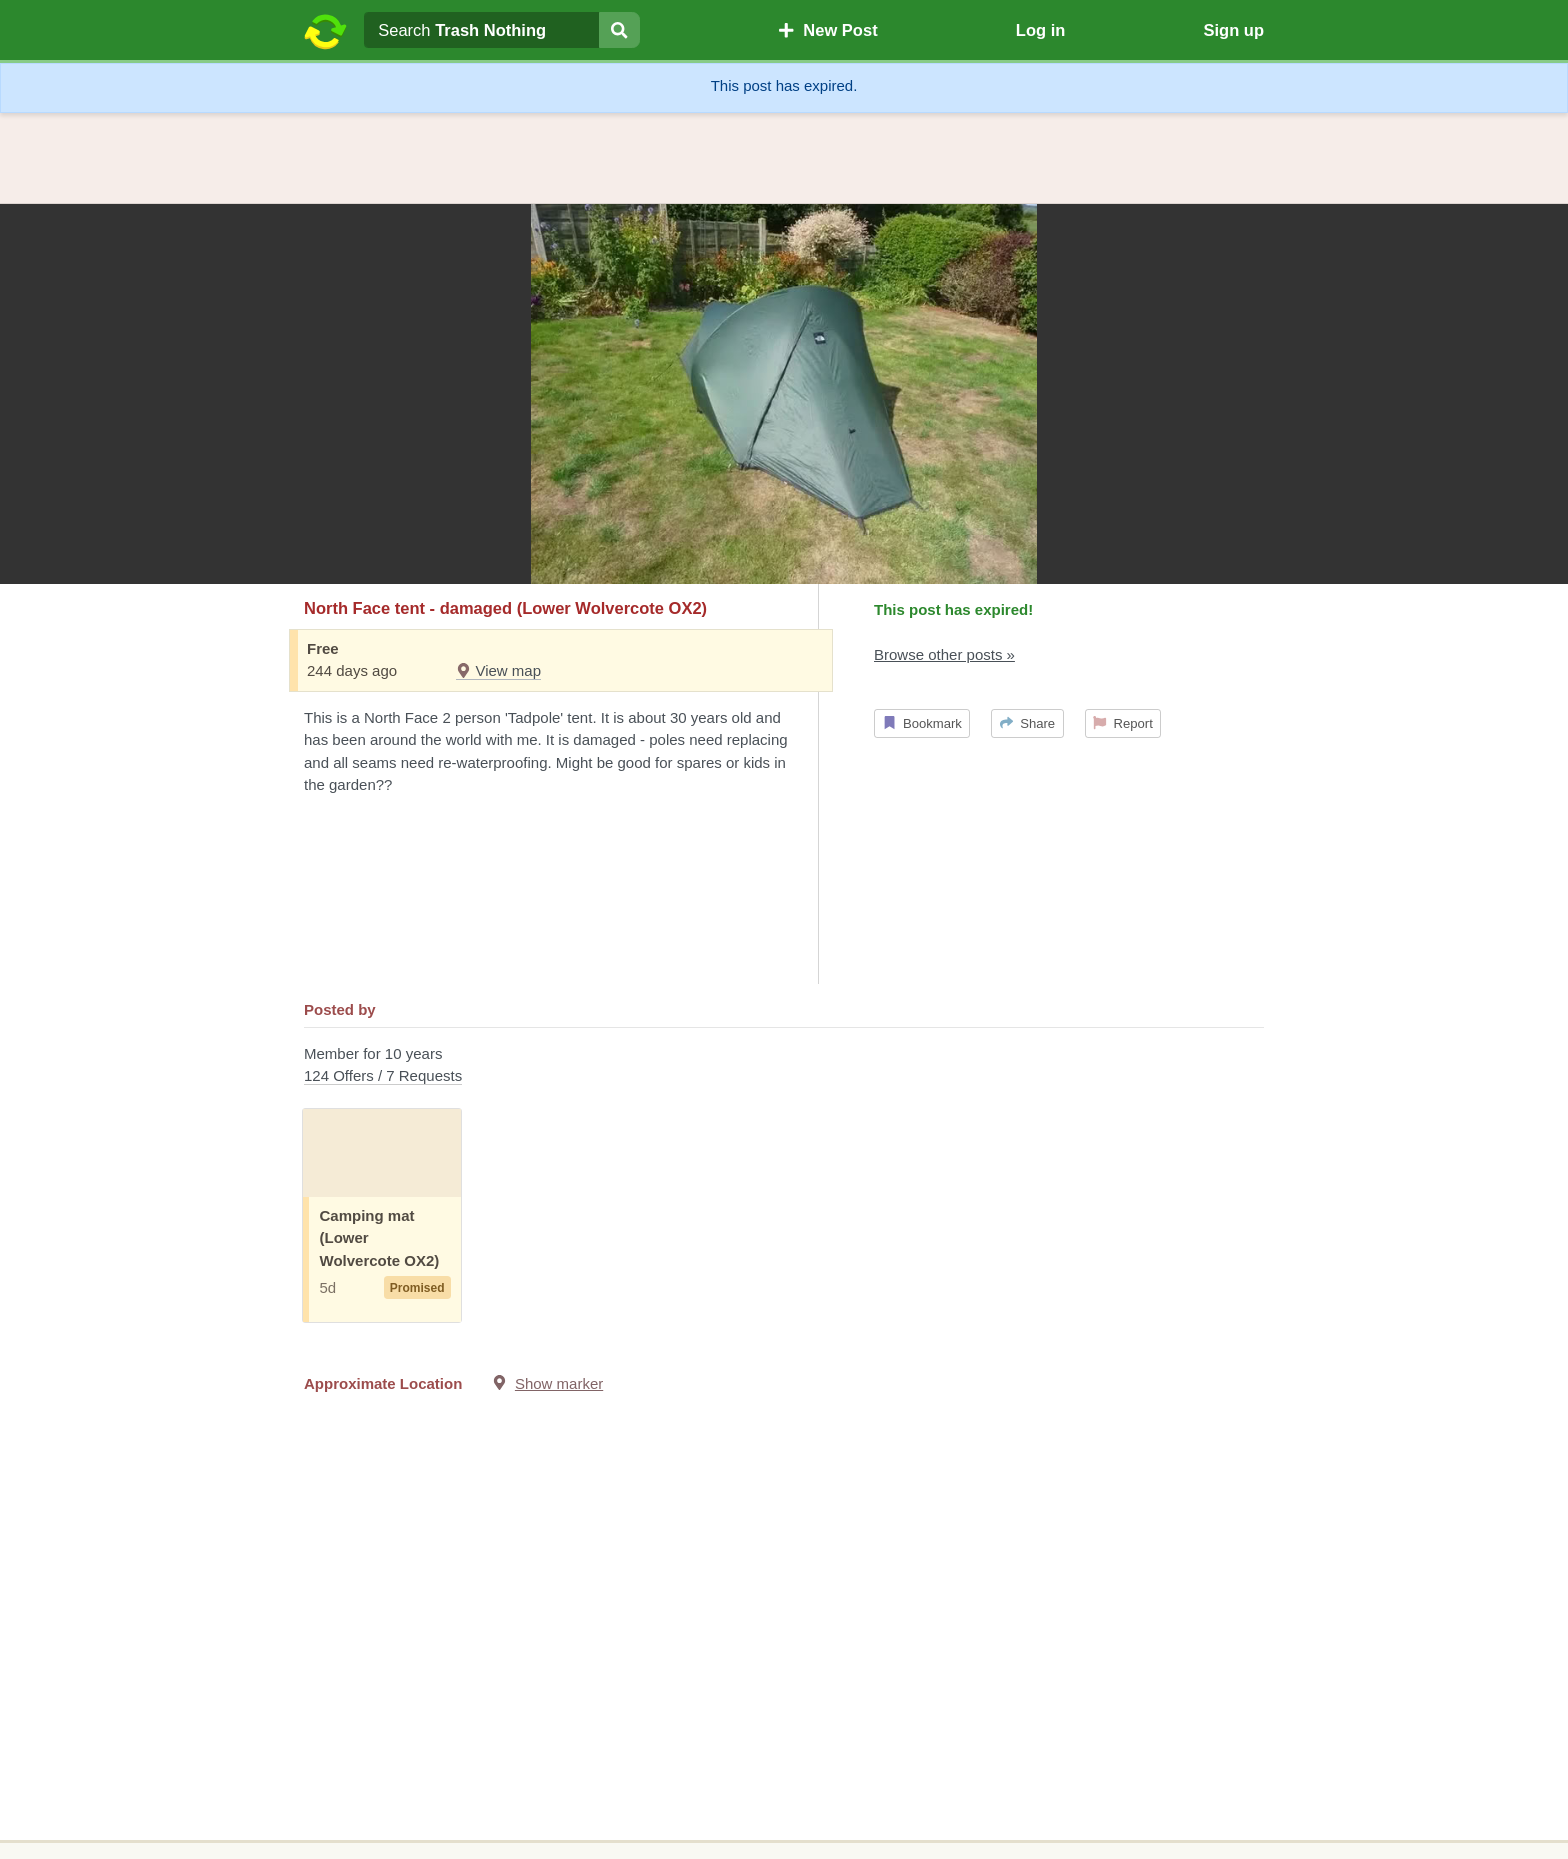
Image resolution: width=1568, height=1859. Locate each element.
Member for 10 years (784, 1066)
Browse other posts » (944, 654)
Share (1027, 723)
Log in (1040, 30)
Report (1123, 723)
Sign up (1233, 30)
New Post (828, 30)
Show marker (559, 1383)
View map (498, 670)
